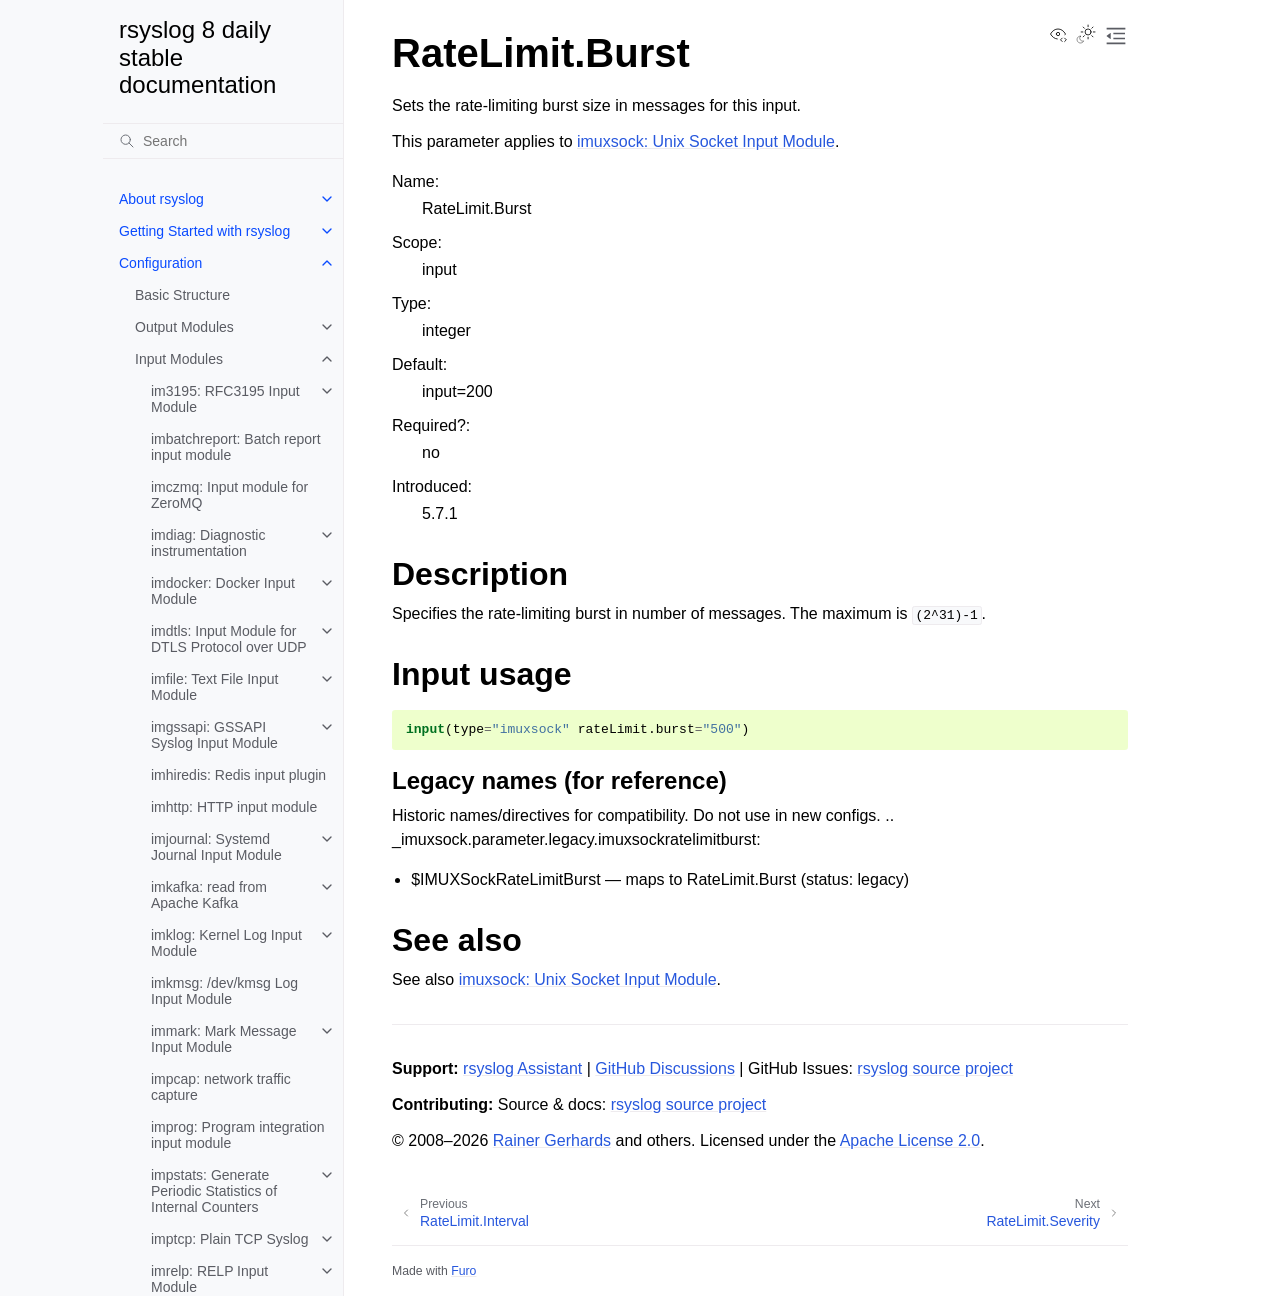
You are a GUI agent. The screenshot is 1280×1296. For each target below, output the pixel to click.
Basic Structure (182, 295)
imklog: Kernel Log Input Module (226, 943)
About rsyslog (161, 199)
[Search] (223, 141)
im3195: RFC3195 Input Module (225, 399)
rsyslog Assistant (522, 1068)
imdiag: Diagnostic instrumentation (208, 543)
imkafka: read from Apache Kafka (209, 895)
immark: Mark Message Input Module (223, 1039)
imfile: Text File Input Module (214, 687)
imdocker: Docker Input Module (223, 591)
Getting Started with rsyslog (204, 231)
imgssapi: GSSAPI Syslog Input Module (214, 735)
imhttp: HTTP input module (234, 807)
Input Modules (179, 359)
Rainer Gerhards (552, 1140)
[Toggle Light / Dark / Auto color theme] (1086, 36)
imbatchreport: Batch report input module (236, 447)
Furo (463, 1271)
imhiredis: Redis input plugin (238, 775)
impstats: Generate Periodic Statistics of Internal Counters (214, 1191)
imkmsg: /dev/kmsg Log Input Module (224, 991)
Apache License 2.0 (910, 1140)
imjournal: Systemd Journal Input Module (216, 847)
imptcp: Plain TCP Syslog (229, 1239)
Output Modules (184, 327)
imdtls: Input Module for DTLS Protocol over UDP (229, 639)
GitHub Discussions (665, 1068)
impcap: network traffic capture (221, 1087)
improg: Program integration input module (238, 1135)
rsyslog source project (935, 1068)
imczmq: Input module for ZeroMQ (229, 495)
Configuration (160, 263)
